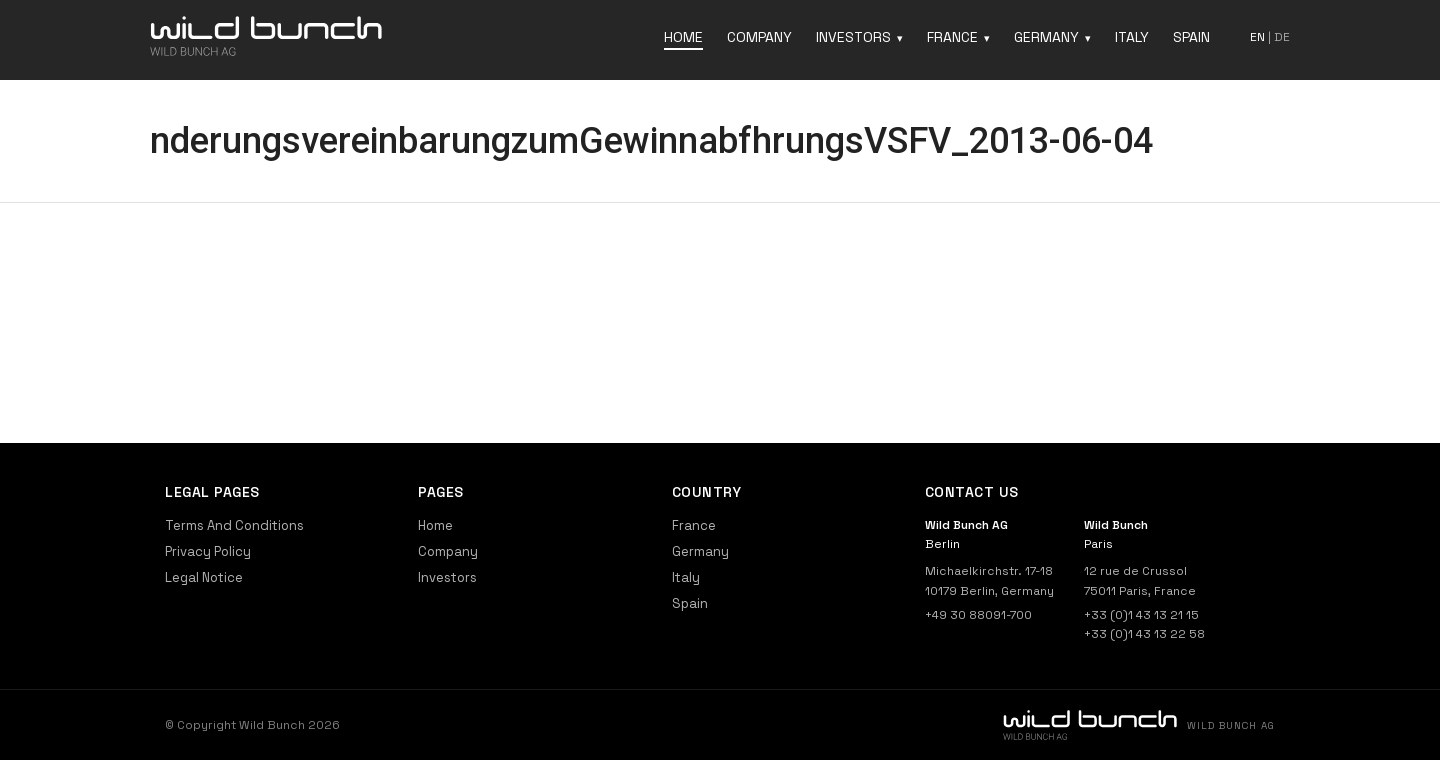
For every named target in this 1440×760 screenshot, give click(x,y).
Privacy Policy (208, 551)
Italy (1132, 37)
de (1282, 37)
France (952, 37)
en (1257, 37)
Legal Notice (204, 577)
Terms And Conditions (234, 525)
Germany (1046, 37)
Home (683, 37)
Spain (1191, 37)
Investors (853, 37)
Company (759, 37)
